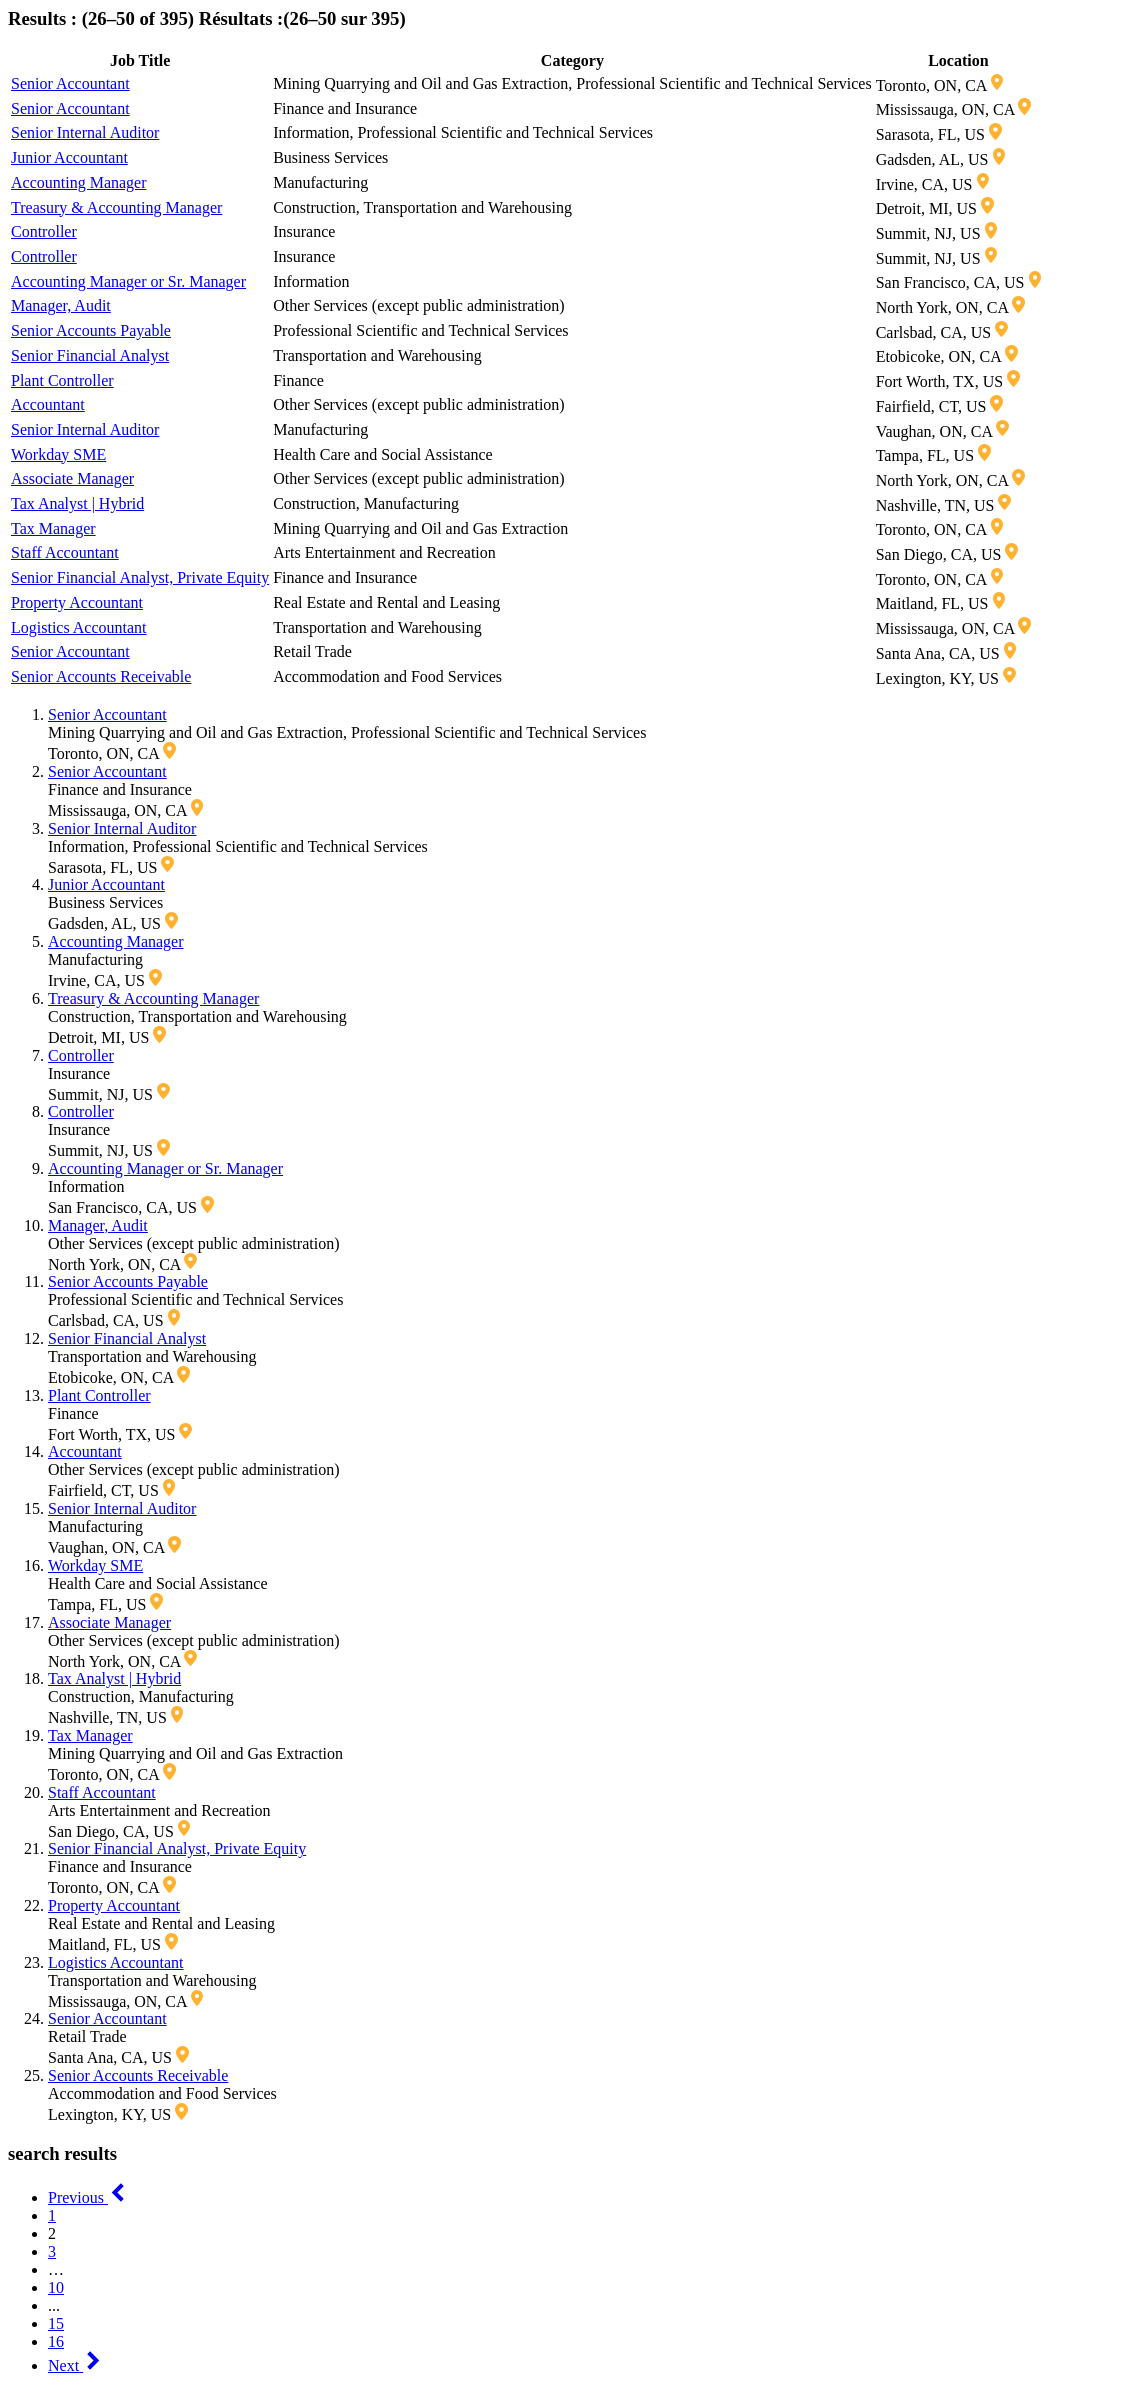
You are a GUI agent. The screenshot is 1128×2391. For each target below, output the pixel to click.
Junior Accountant (69, 157)
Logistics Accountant (79, 627)
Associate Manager (72, 478)
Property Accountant (77, 602)
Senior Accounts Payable (91, 330)
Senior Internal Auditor (85, 132)
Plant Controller (62, 380)
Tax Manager (53, 528)
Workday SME (58, 454)
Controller (44, 231)
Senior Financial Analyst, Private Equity (140, 577)
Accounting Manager (79, 182)
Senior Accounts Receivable (101, 676)
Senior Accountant (70, 83)
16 (56, 2341)
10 (56, 2287)
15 (56, 2323)
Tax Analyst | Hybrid (77, 503)
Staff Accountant (65, 552)
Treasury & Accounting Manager (116, 207)
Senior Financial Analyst (90, 355)
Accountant (48, 404)
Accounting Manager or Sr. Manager (128, 281)
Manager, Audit (61, 305)
